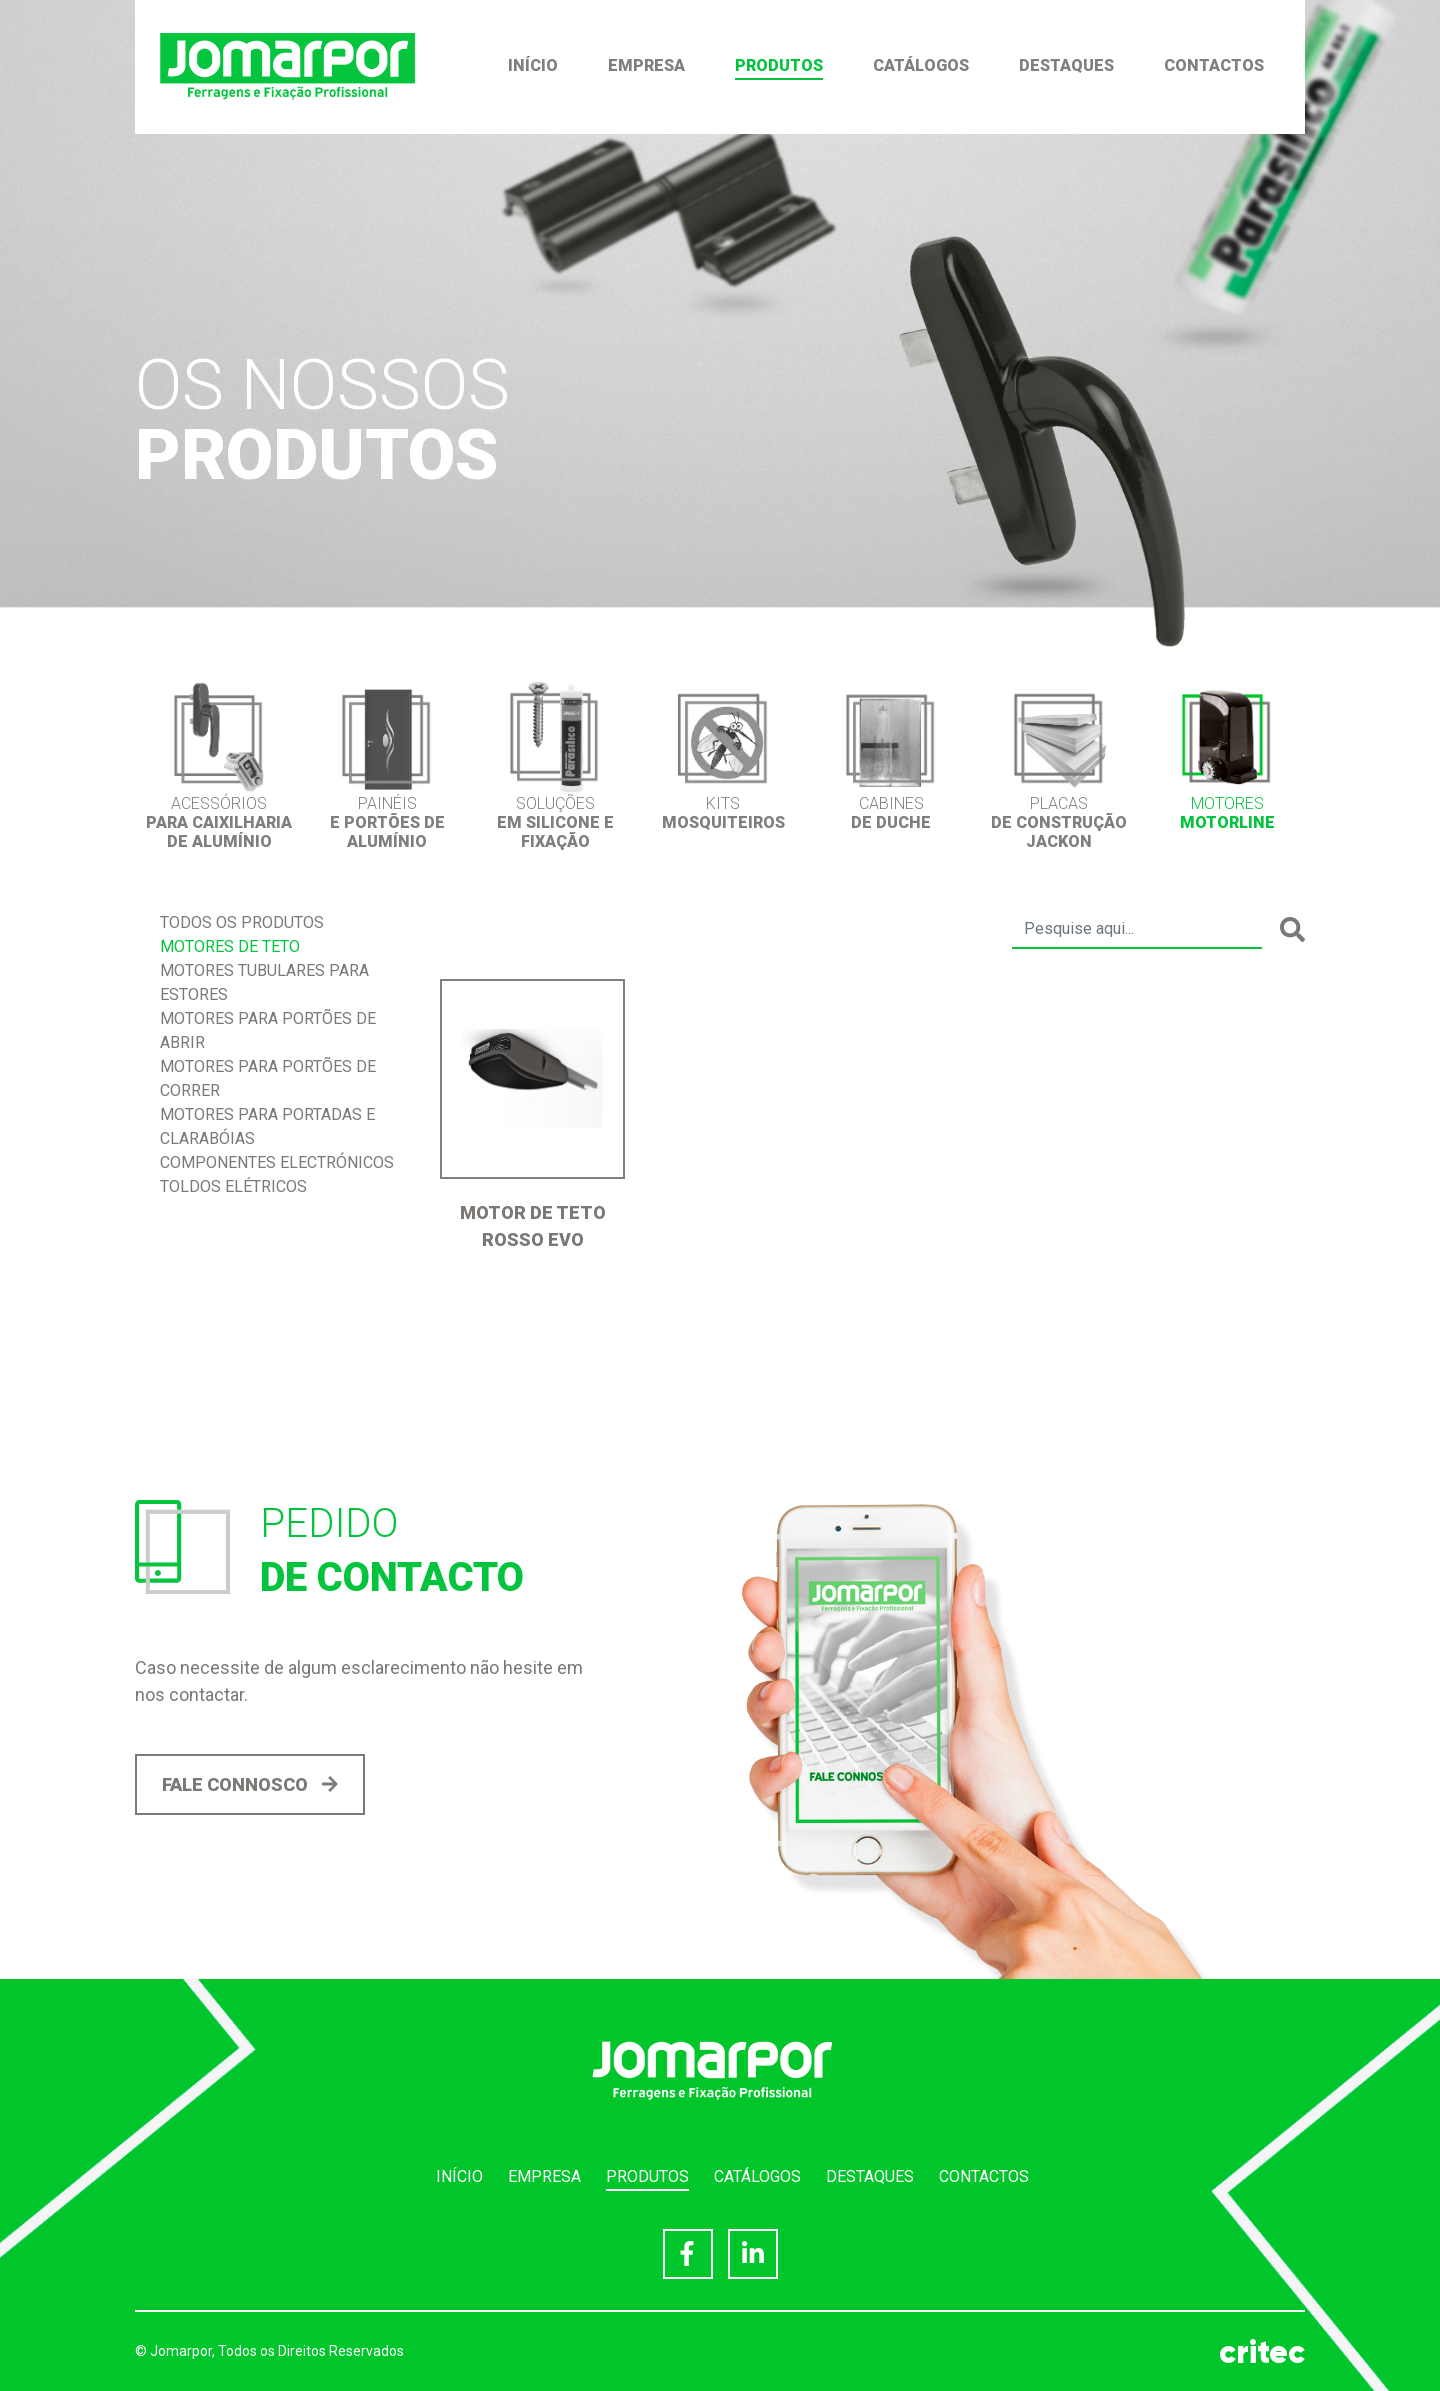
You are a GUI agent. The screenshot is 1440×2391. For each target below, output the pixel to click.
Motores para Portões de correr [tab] (268, 1078)
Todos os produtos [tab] (242, 922)
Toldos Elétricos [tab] (233, 1186)
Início (533, 65)
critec (1262, 2352)
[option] (219, 765)
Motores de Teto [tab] (230, 946)
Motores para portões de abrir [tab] (268, 1030)
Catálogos (921, 65)
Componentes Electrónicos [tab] (277, 1162)
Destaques (1066, 65)
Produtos (779, 65)
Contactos (1214, 65)
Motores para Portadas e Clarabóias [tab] (267, 1126)
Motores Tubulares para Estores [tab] (264, 982)
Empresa (646, 65)
